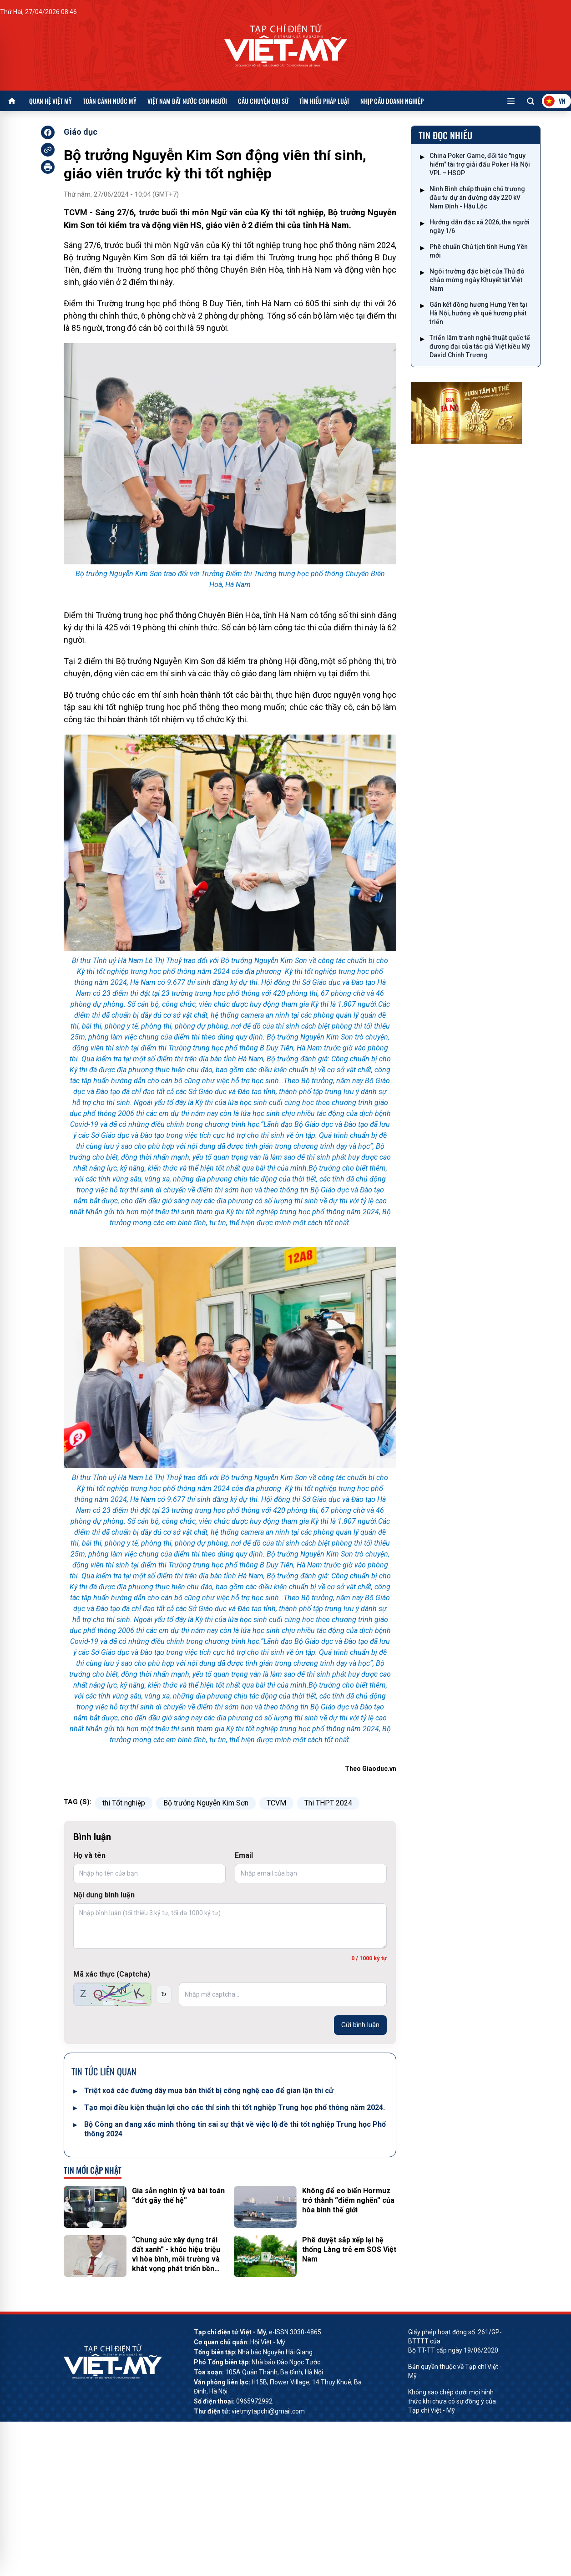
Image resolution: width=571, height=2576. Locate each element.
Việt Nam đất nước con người (187, 101)
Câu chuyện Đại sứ (263, 101)
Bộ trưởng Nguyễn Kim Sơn (205, 1803)
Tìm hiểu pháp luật (324, 101)
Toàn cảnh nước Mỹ (109, 101)
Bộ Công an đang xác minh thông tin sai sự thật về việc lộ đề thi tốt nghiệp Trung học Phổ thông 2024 (235, 2129)
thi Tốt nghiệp (123, 1803)
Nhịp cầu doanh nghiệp (392, 101)
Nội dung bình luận (104, 1895)
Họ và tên (89, 1855)
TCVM (276, 1803)
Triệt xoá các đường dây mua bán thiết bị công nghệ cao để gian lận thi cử (209, 2090)
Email (244, 1855)
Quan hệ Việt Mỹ (50, 101)
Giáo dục (80, 132)
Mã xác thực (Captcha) (111, 1974)
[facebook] (48, 132)
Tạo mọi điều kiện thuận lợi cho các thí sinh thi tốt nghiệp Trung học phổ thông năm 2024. (234, 2107)
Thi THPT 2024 (328, 1803)
